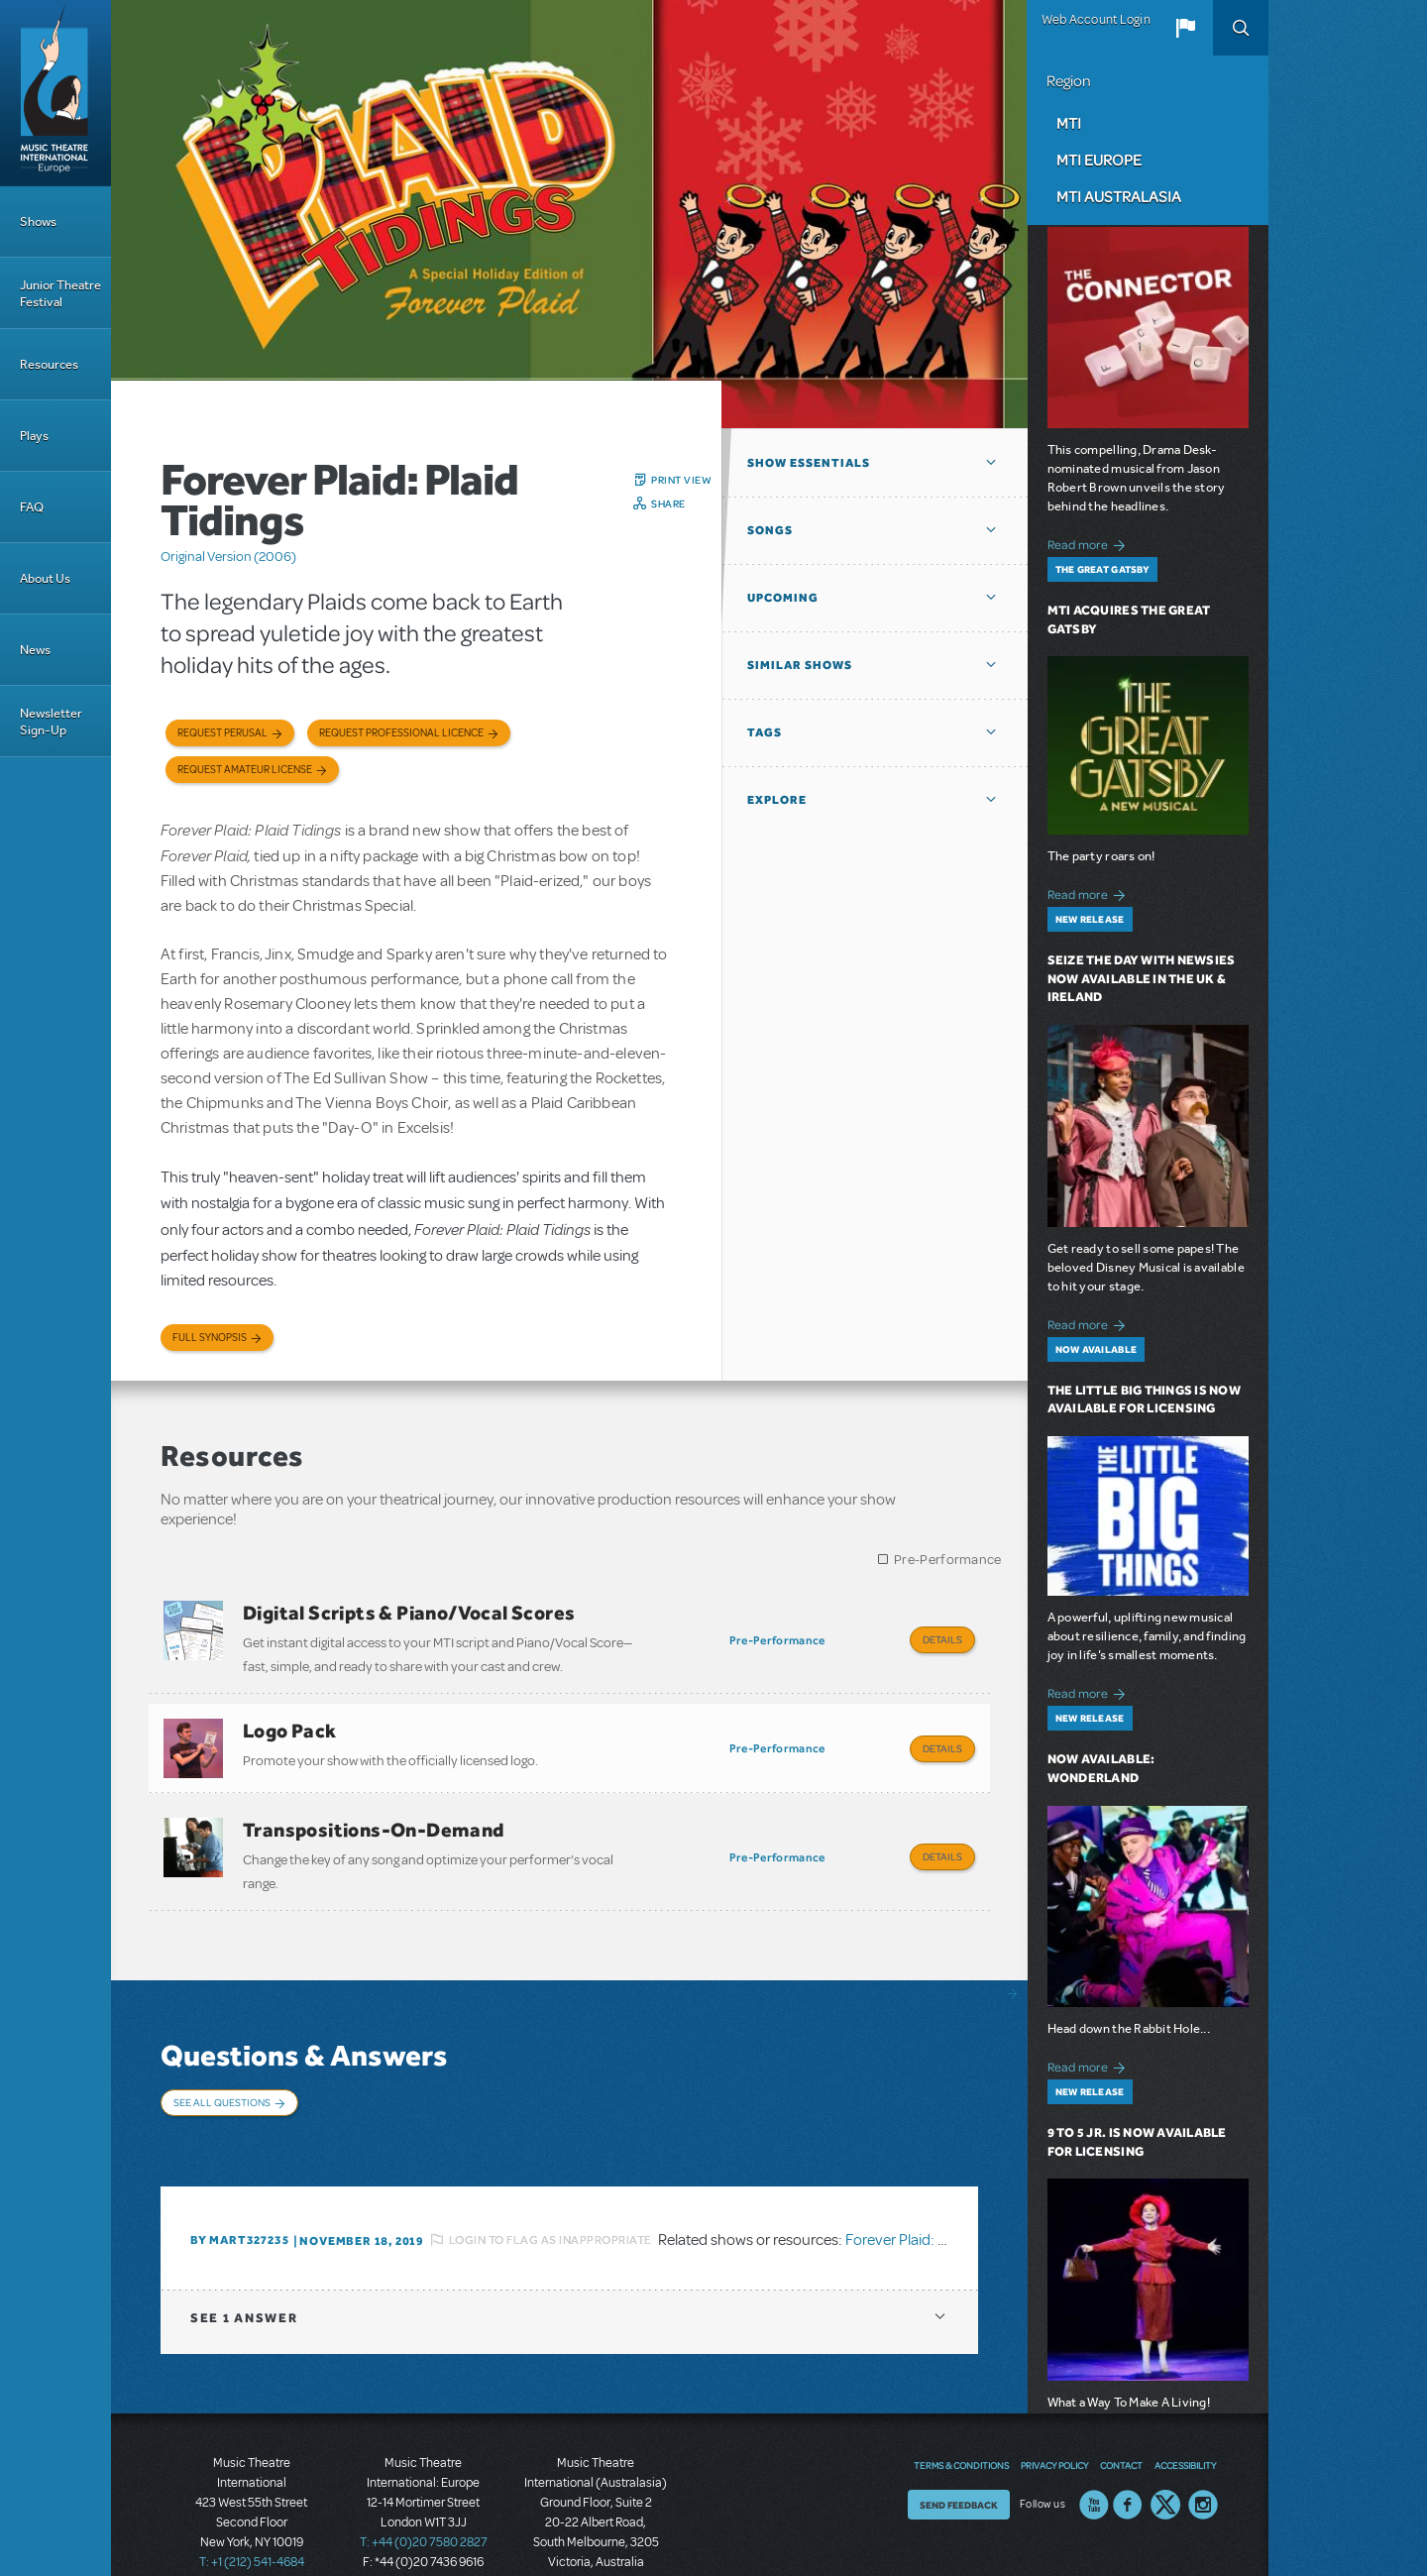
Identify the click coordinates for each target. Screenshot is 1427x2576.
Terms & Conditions (961, 2409)
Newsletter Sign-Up (51, 721)
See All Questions (222, 2072)
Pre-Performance (948, 1559)
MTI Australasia (1118, 196)
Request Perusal (222, 733)
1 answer (243, 2262)
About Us (45, 578)
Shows (38, 221)
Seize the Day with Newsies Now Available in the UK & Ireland (1141, 978)
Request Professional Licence (401, 733)
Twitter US (1165, 2449)
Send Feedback (959, 2449)
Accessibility (1185, 2409)
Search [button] (1240, 28)
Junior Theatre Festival (60, 293)
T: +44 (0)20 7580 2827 (424, 2487)
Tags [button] (764, 732)
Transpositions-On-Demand (373, 1810)
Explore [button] (777, 800)
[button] (1185, 28)
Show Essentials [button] (808, 463)
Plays (34, 435)
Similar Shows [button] (799, 665)
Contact (1121, 2409)
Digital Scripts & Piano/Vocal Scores (409, 1612)
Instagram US (1203, 2449)
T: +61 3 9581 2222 (595, 2526)
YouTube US (1094, 2449)
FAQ (32, 507)
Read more (1089, 542)
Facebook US (1128, 2449)
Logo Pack (290, 1721)
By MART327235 (239, 2184)
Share (668, 503)
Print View (681, 480)
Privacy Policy (1054, 2409)
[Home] (55, 93)
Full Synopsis (209, 1337)
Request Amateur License (244, 769)
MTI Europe (1099, 159)
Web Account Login (1096, 20)
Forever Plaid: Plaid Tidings (931, 2183)
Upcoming (783, 598)
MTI (1068, 123)
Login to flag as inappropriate (550, 2183)
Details (942, 1639)
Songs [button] (770, 530)
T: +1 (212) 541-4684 (251, 2507)
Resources (49, 364)
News (35, 649)
